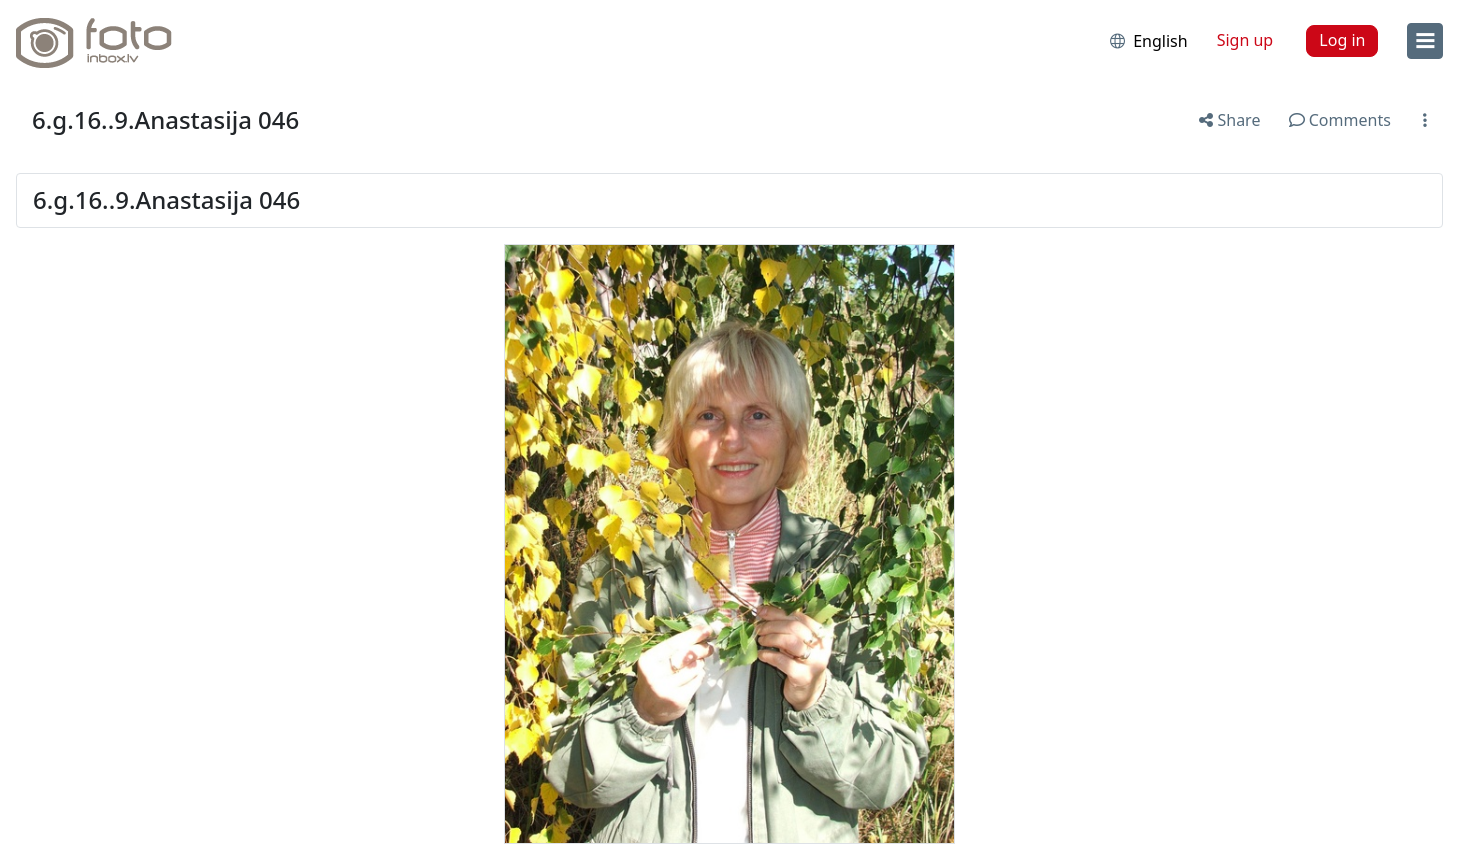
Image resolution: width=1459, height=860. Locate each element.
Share (1229, 120)
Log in (1342, 40)
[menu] (1425, 41)
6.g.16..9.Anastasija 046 (165, 119)
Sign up (1245, 40)
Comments (1340, 120)
